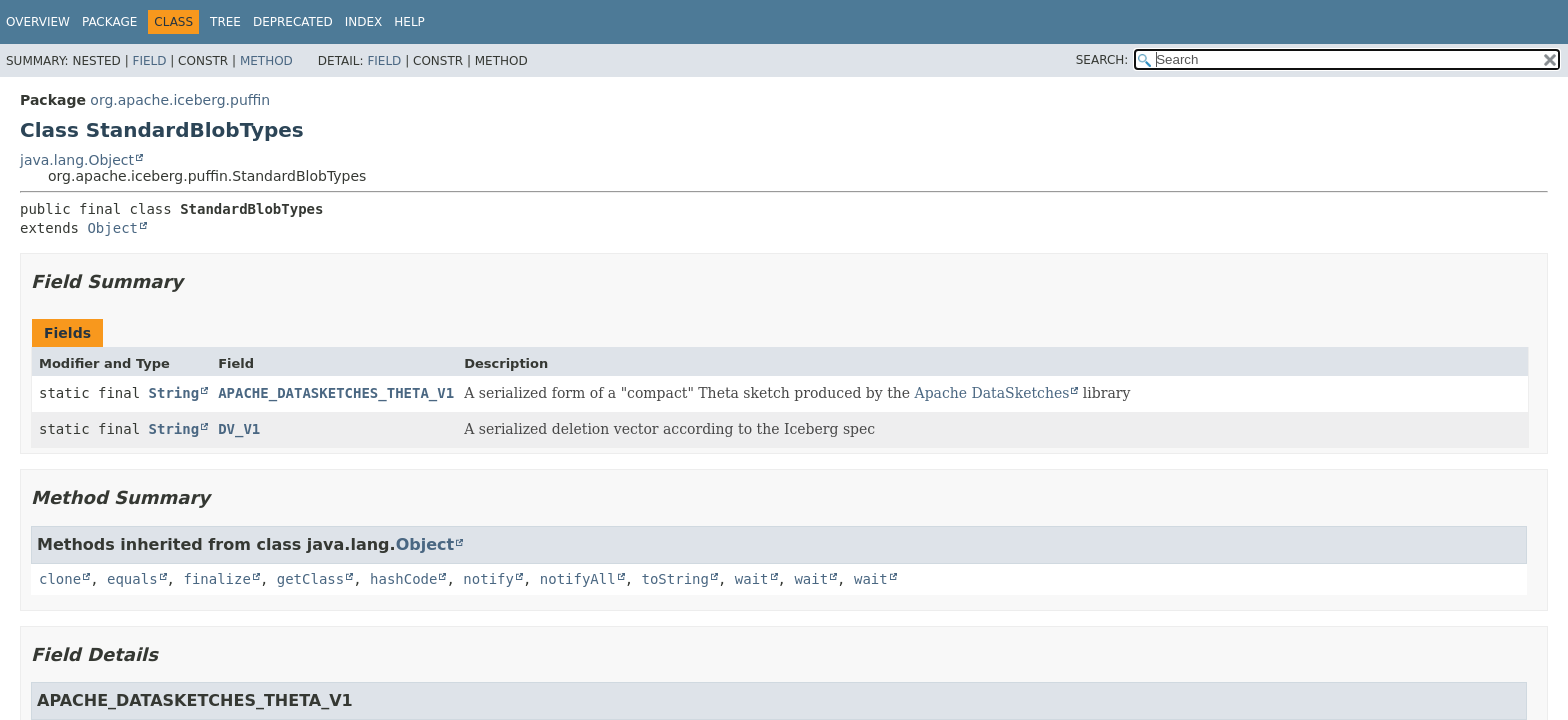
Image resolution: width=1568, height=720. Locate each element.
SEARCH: (1102, 60)
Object (112, 228)
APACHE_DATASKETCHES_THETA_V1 (336, 393)
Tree (225, 22)
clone (60, 579)
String (174, 393)
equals (132, 579)
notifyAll (578, 579)
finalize (216, 579)
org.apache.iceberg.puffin (180, 100)
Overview (38, 22)
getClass (310, 579)
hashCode (403, 579)
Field (149, 61)
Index (364, 22)
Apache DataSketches (992, 393)
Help (409, 22)
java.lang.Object (77, 160)
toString (675, 579)
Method (266, 61)
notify (488, 579)
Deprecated (293, 22)
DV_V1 (239, 429)
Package (109, 22)
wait (752, 579)
